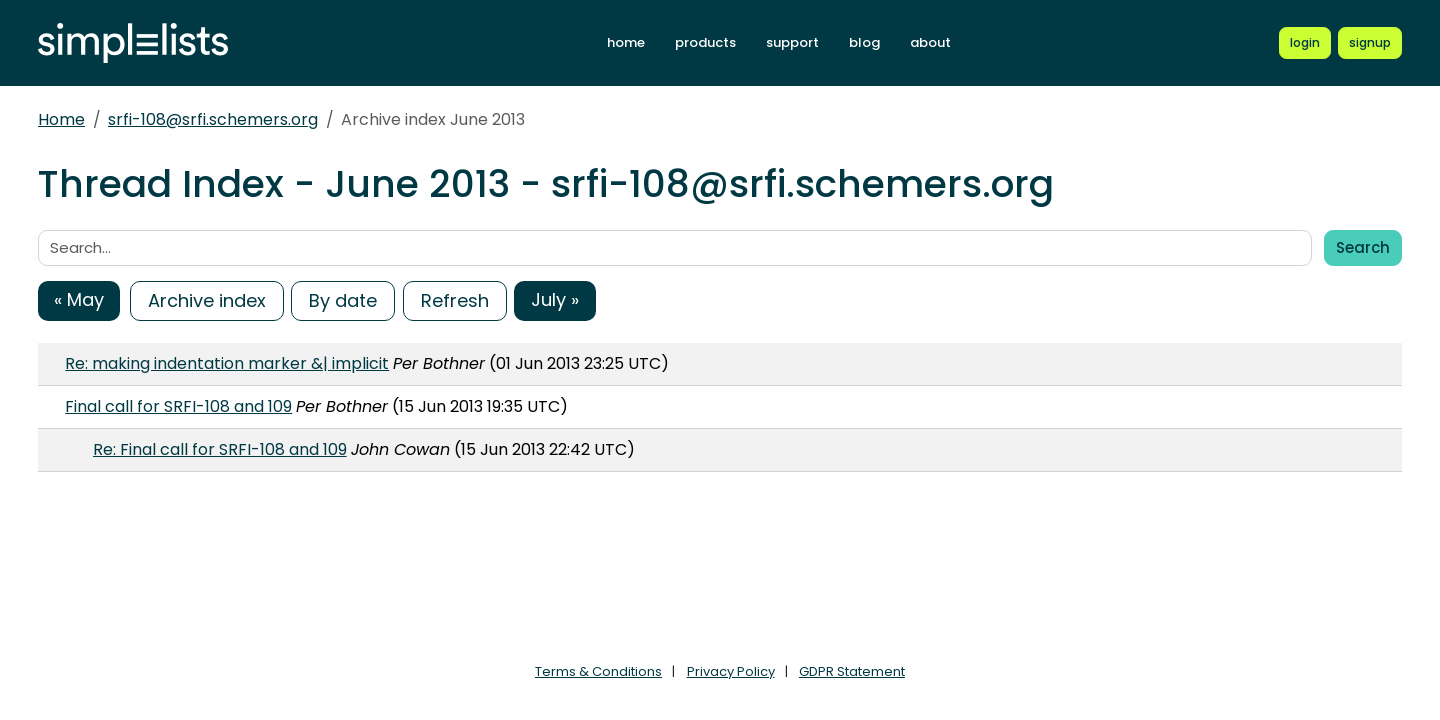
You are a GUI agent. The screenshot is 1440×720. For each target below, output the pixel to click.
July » (555, 299)
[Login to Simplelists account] (1305, 43)
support (792, 42)
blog (864, 42)
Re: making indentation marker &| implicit (227, 363)
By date (343, 300)
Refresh (455, 300)
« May (79, 299)
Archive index (207, 300)
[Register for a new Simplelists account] (1370, 43)
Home (61, 119)
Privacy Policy (731, 671)
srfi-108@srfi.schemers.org (213, 119)
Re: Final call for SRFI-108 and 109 (220, 449)
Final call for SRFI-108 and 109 (178, 406)
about (930, 42)
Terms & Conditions (598, 671)
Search (1363, 247)
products (705, 42)
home (626, 42)
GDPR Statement (852, 671)
